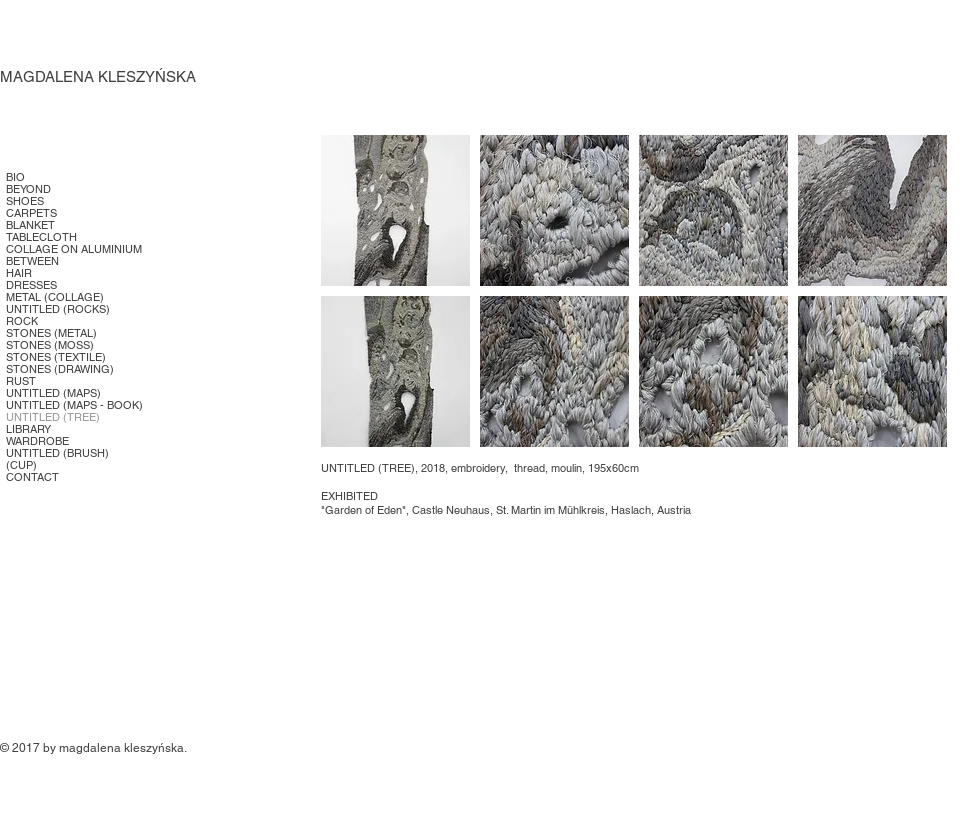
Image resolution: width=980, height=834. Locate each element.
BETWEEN (32, 261)
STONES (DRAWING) (60, 369)
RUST (21, 381)
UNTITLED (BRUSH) (57, 453)
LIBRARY (28, 429)
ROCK (22, 321)
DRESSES (31, 285)
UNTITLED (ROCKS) (58, 309)
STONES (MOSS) (50, 345)
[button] (395, 210)
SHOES (25, 201)
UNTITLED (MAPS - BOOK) (74, 405)
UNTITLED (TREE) (53, 417)
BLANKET (30, 225)
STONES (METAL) (51, 333)
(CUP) (21, 465)
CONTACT (32, 477)
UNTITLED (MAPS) (53, 393)
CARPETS (31, 213)
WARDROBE (37, 441)
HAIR (19, 273)
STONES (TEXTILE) (56, 357)
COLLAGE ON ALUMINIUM (74, 249)
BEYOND (28, 189)
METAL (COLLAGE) (55, 297)
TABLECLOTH (41, 237)
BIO (15, 177)
